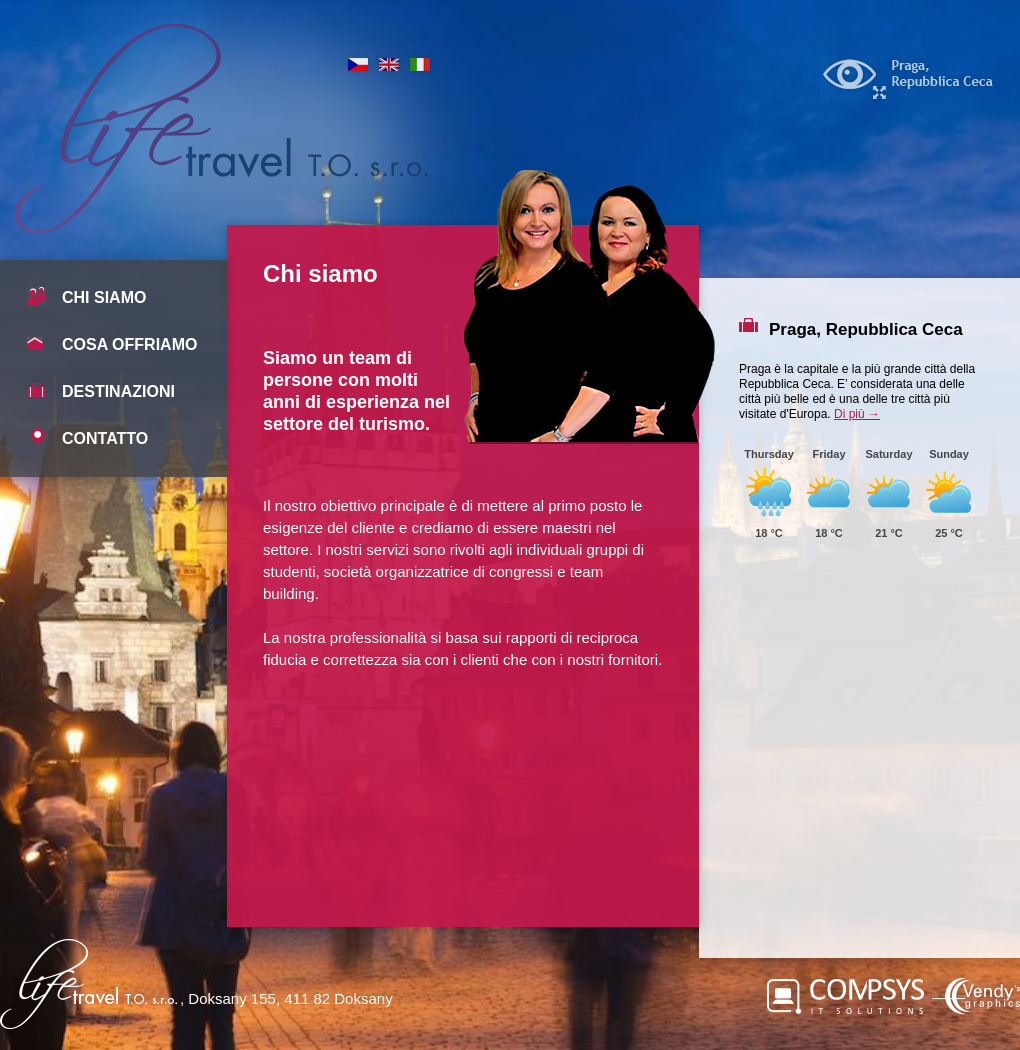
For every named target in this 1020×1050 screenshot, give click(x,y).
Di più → (857, 414)
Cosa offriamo (129, 344)
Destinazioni (118, 391)
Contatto (105, 438)
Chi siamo (104, 297)
